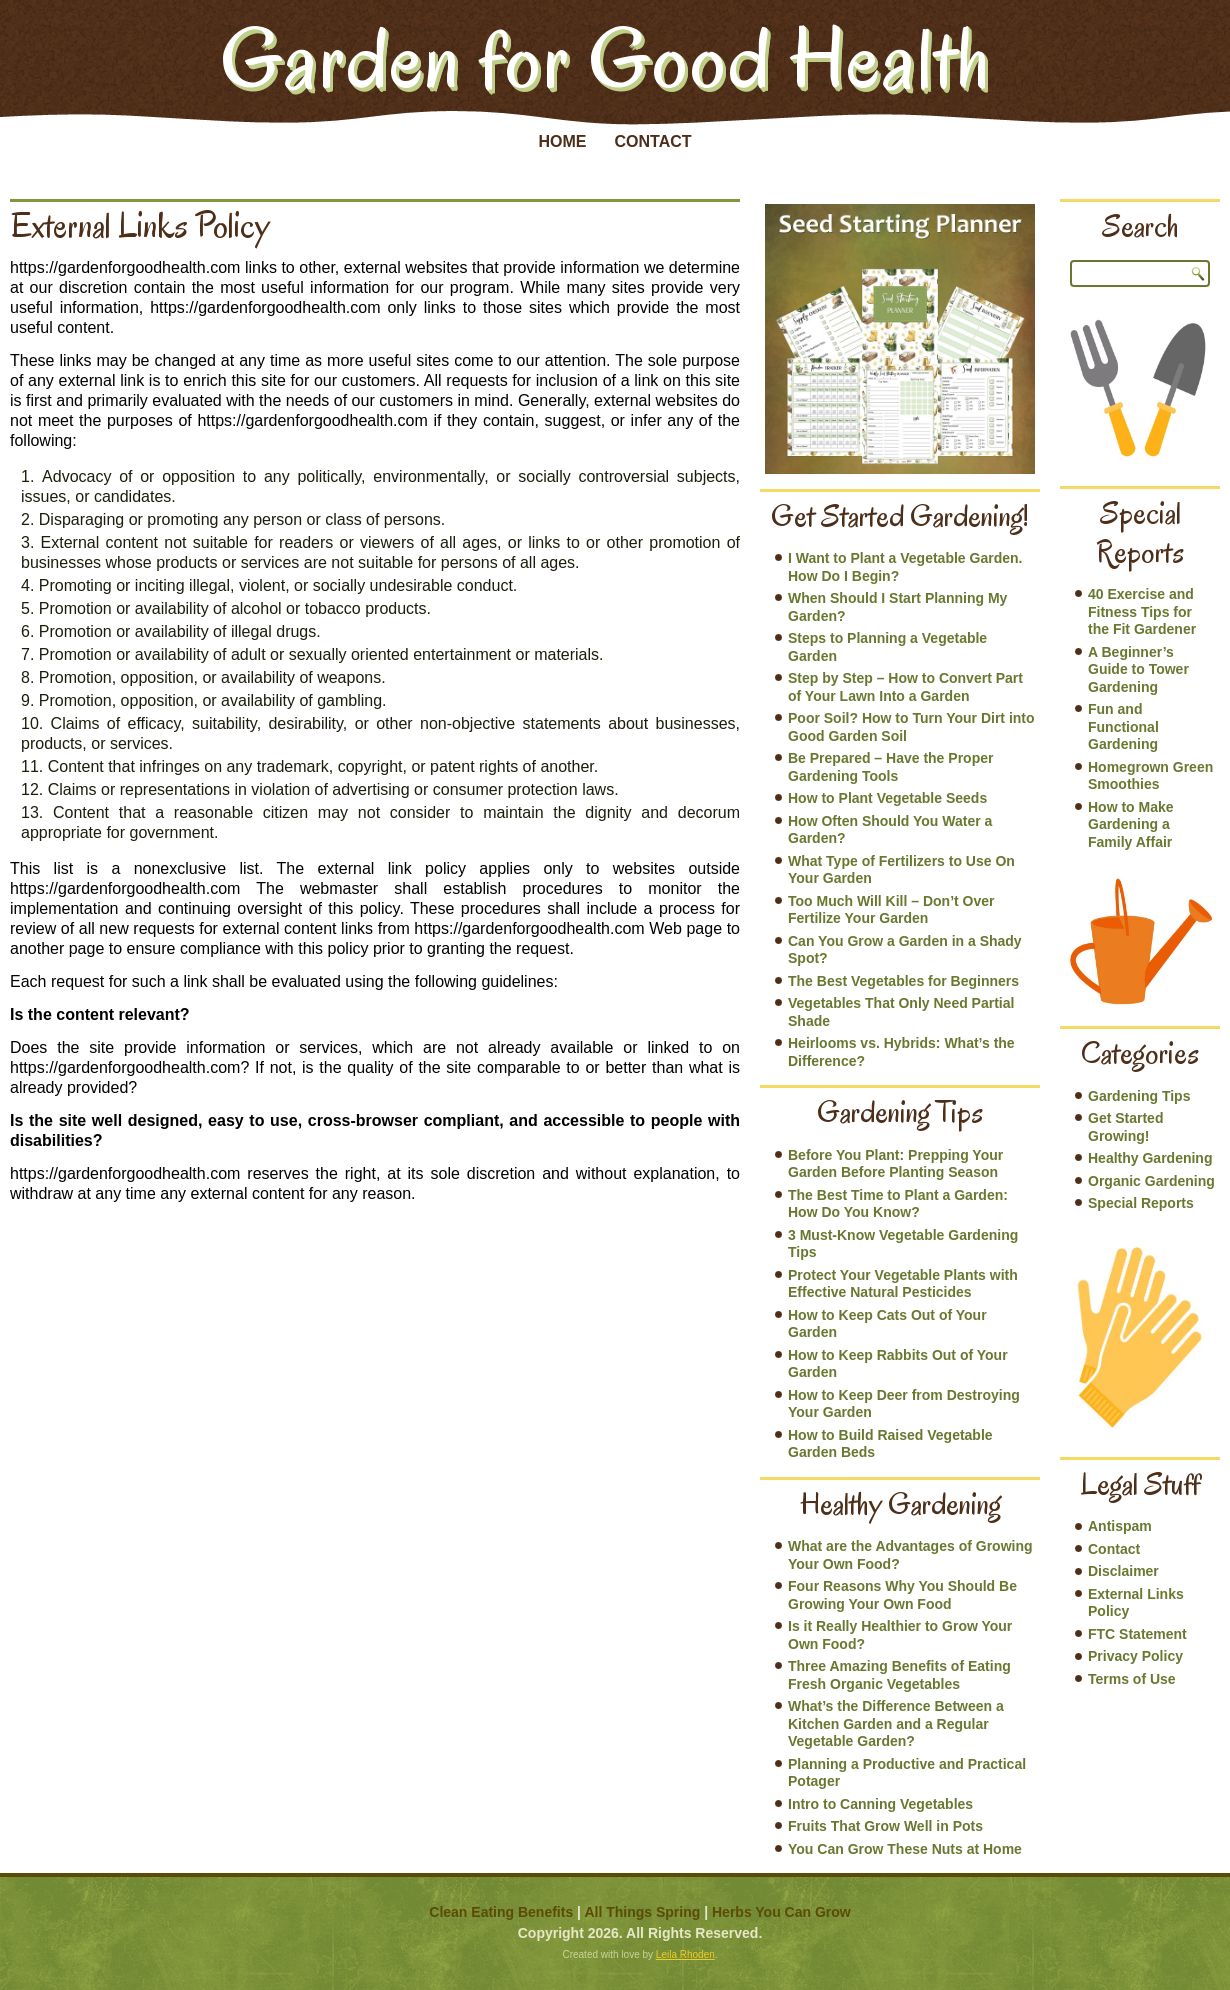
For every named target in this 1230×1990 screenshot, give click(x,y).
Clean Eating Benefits (501, 1912)
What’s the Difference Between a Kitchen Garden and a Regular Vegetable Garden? (896, 1723)
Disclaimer (1123, 1571)
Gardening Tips (1139, 1096)
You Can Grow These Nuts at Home (905, 1849)
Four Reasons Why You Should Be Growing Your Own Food (902, 1595)
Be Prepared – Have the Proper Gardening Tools (890, 767)
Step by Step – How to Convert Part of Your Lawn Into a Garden (905, 687)
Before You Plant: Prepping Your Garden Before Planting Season (895, 1164)
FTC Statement (1137, 1634)
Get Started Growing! (1125, 1127)
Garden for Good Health (606, 59)
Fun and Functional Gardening (1123, 726)
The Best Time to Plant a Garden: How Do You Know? (898, 1204)
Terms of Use (1132, 1679)
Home (562, 141)
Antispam (1120, 1526)
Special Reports (1141, 1203)
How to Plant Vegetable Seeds (887, 798)
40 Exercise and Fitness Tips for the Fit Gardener (1142, 611)
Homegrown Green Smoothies (1150, 776)
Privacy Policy (1135, 1656)
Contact (652, 141)
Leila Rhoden (685, 1954)
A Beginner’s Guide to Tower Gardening (1138, 669)
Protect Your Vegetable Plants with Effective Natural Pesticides (903, 1284)
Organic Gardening (1151, 1181)
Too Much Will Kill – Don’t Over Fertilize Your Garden (891, 910)
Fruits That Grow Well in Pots (885, 1826)
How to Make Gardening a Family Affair (1131, 824)
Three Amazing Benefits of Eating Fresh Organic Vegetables (899, 1675)
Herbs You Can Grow (781, 1912)
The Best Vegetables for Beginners (903, 981)
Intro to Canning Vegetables (880, 1804)
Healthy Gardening (1150, 1158)
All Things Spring (642, 1912)
